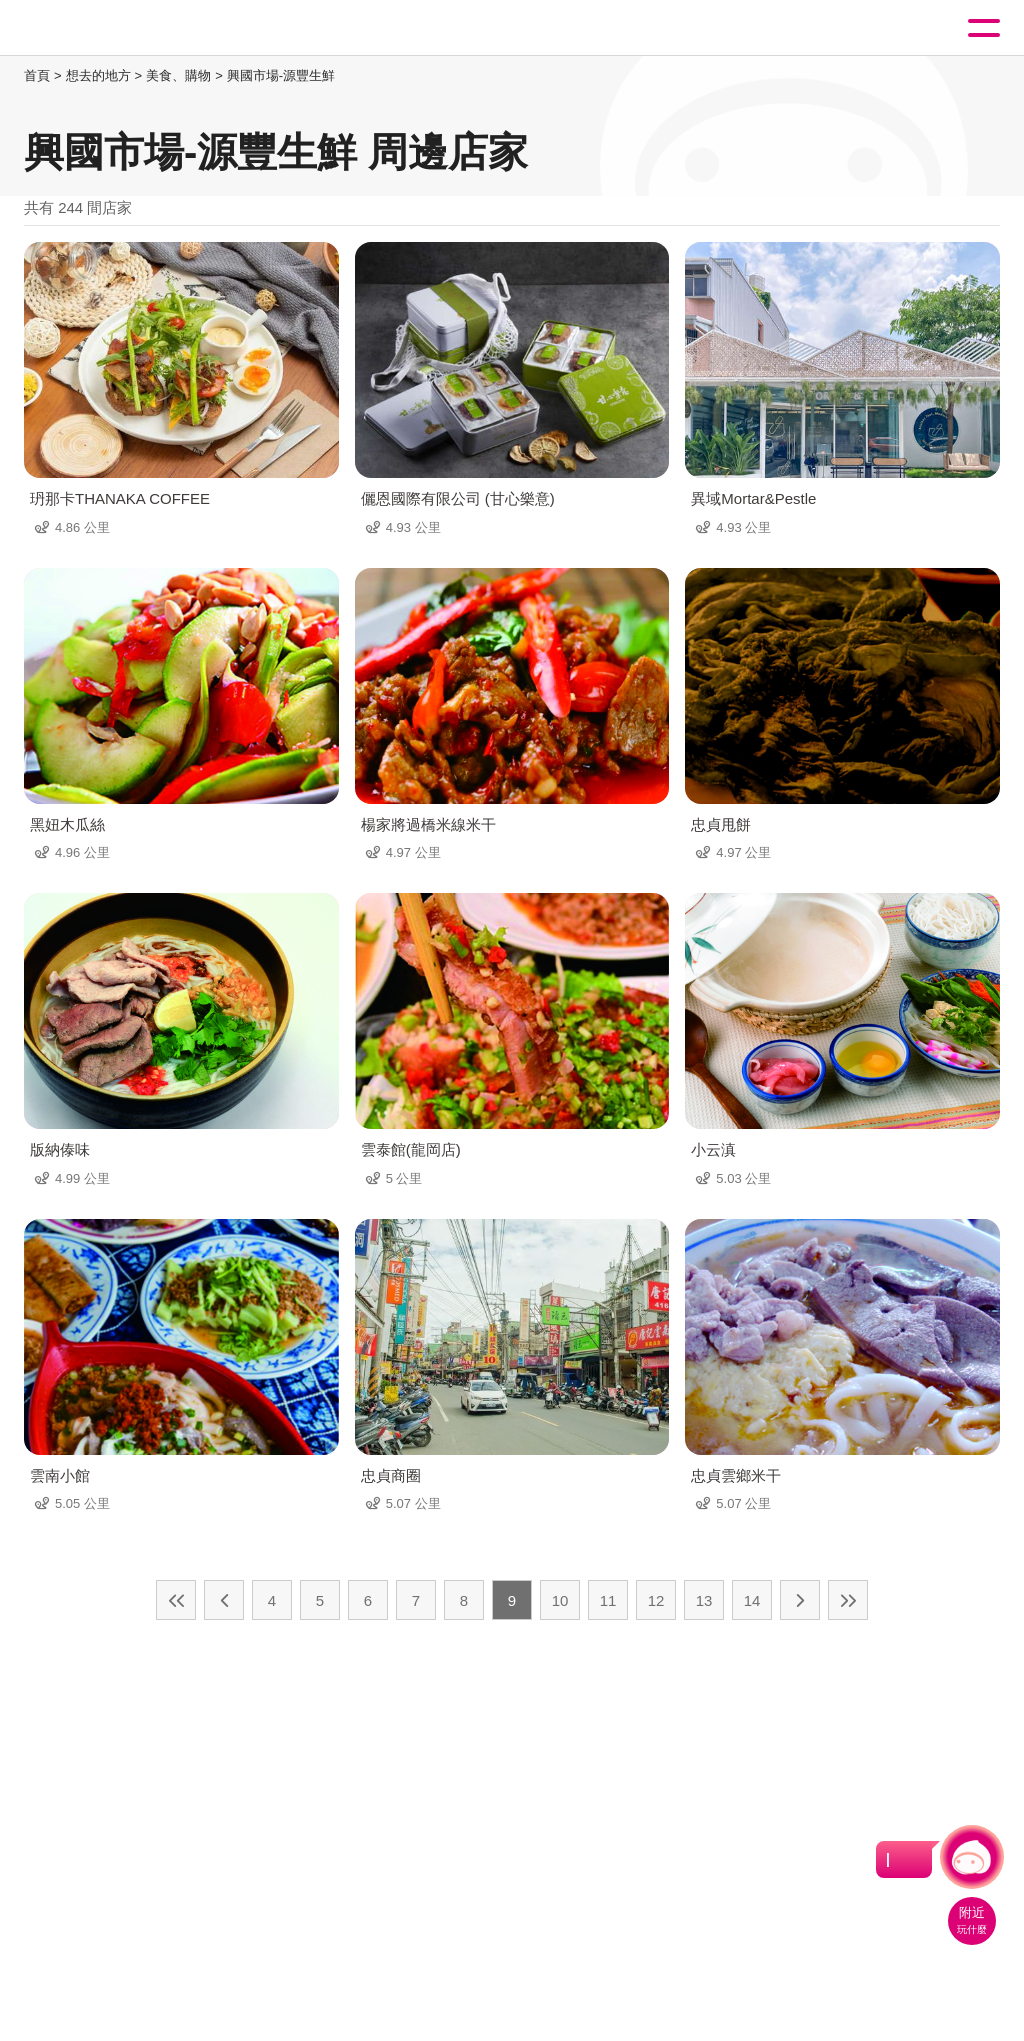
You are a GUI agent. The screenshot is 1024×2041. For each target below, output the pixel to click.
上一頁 (224, 1600)
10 (560, 1600)
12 (656, 1600)
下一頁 (800, 1600)
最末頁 (848, 1600)
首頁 (37, 75)
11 (608, 1600)
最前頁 (176, 1600)
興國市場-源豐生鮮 (281, 75)
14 (752, 1600)
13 (704, 1600)
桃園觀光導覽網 (98, 28)
